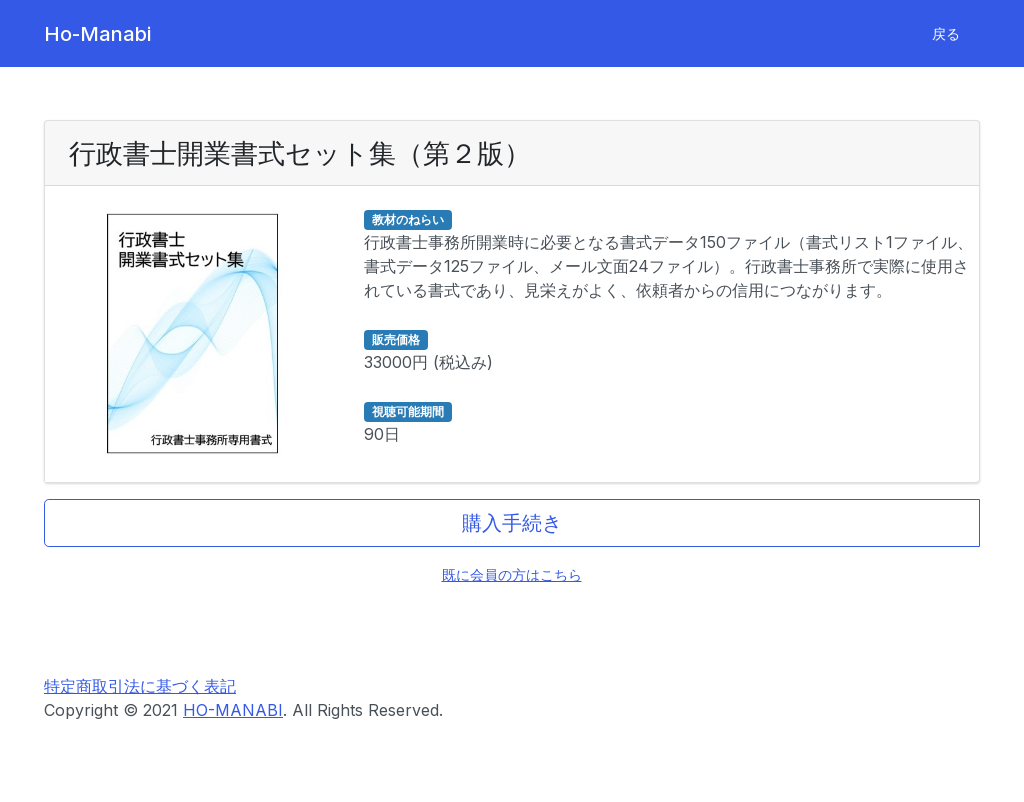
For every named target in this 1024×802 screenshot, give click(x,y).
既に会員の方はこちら (512, 574)
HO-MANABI (233, 710)
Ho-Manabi (97, 34)
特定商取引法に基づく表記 (140, 686)
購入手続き (512, 523)
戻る (946, 33)
